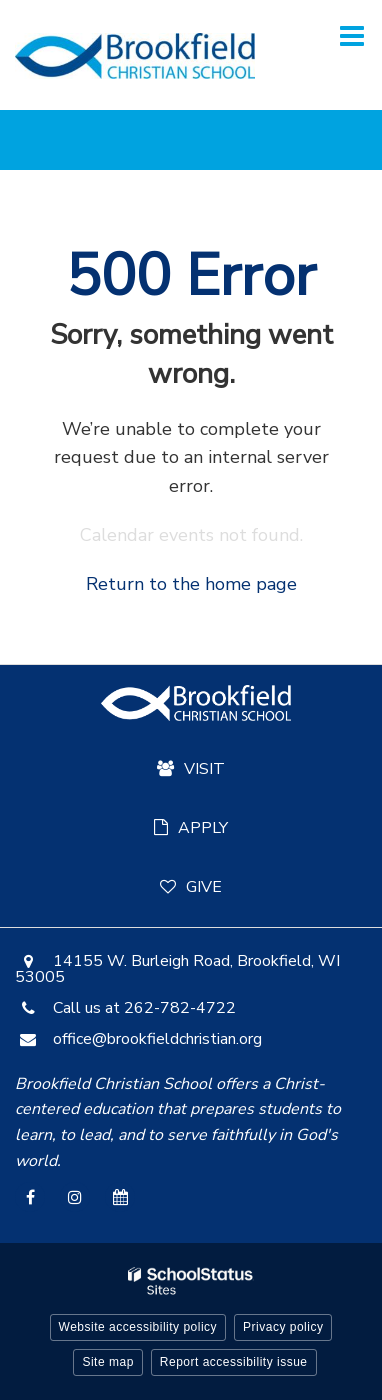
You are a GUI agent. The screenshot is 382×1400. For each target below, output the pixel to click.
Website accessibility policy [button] (138, 1327)
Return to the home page (191, 584)
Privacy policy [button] (283, 1327)
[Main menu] (352, 35)
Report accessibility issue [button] (234, 1362)
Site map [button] (107, 1362)
